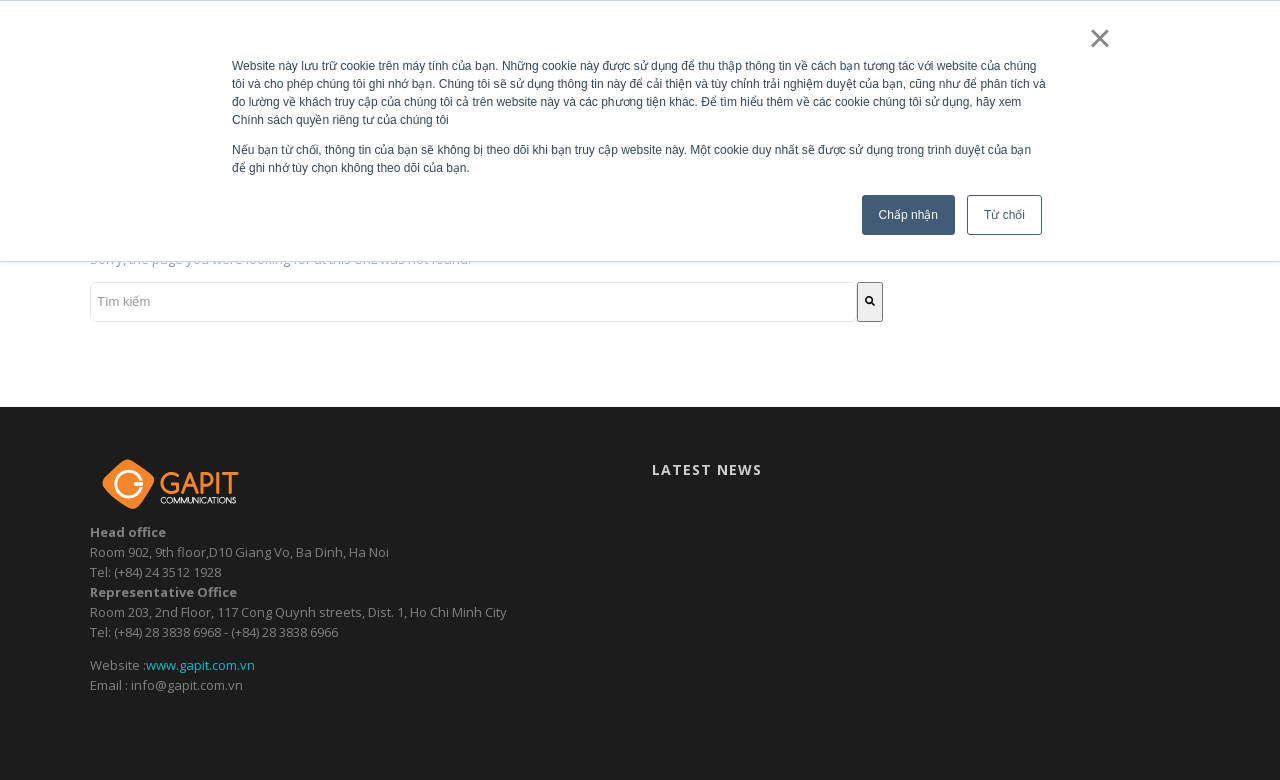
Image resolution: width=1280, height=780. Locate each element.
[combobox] (473, 302)
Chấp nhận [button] (908, 215)
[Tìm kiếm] (870, 302)
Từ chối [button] (1004, 215)
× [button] (1099, 38)
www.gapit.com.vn (200, 665)
